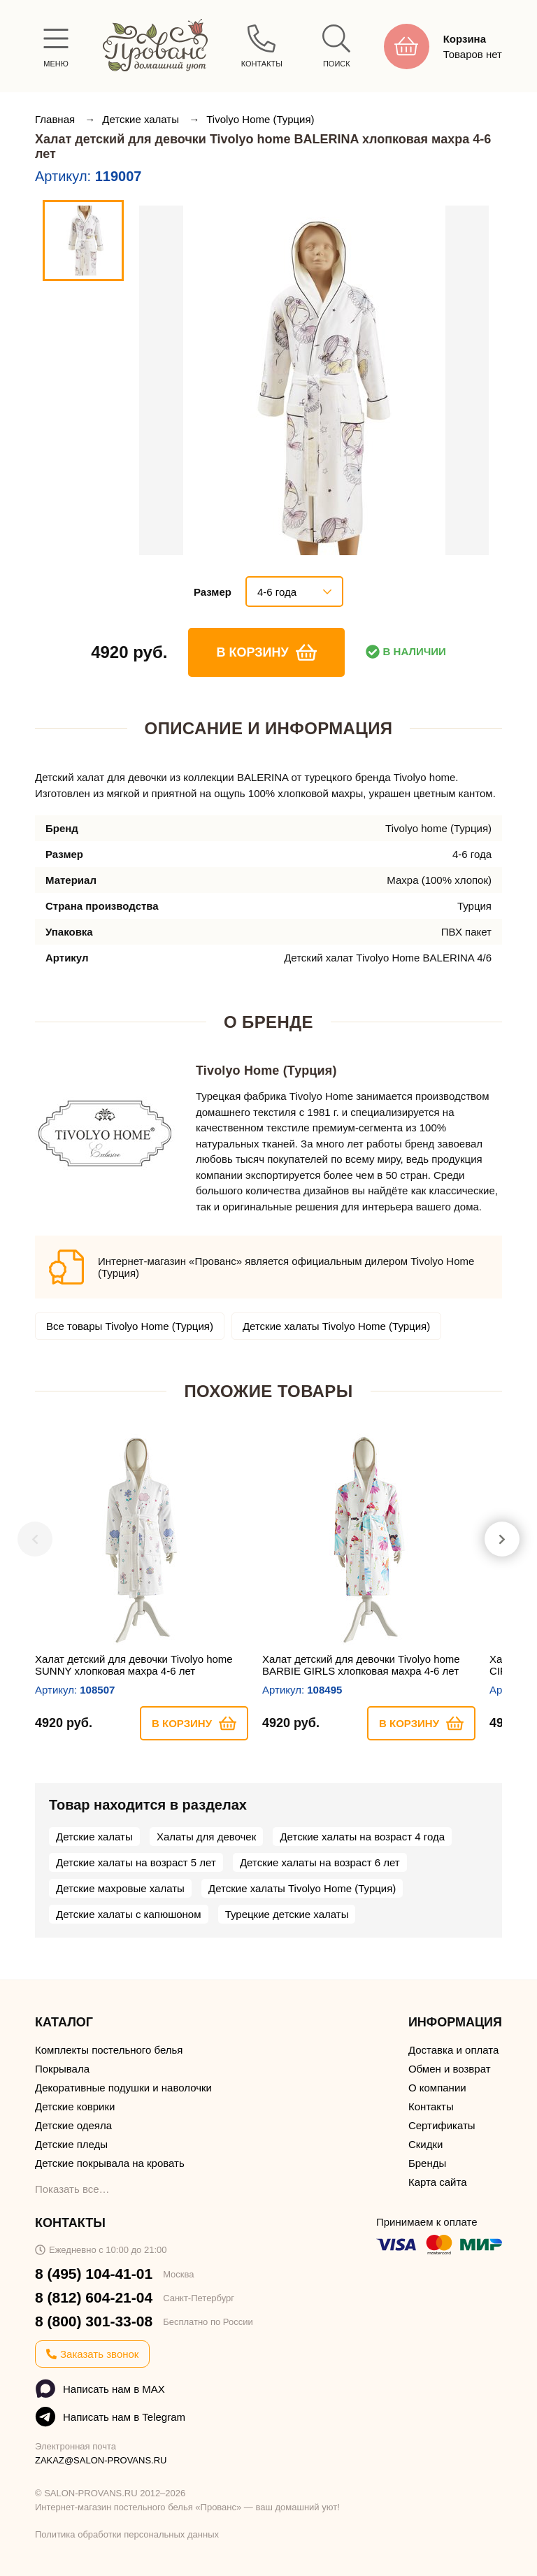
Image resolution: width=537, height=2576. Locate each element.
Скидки (425, 2144)
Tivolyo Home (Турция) (260, 119)
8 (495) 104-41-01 (93, 2274)
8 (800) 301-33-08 (93, 2321)
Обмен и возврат (449, 2069)
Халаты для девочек (206, 1836)
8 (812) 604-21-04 (93, 2297)
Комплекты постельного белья (108, 2050)
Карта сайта (437, 2182)
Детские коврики (75, 2106)
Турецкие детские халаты (287, 1914)
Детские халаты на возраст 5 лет (136, 1862)
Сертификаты (441, 2125)
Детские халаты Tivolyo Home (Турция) (336, 1326)
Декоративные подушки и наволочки (123, 2088)
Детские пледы (71, 2144)
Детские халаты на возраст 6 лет (320, 1862)
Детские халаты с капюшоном (128, 1914)
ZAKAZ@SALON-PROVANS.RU (101, 2460)
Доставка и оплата (453, 2050)
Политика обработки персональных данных (127, 2534)
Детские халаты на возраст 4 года (362, 1836)
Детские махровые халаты (120, 1888)
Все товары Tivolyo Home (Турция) (129, 1326)
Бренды (427, 2163)
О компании (437, 2088)
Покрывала (62, 2069)
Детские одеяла (73, 2125)
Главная (56, 119)
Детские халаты (142, 119)
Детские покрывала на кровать (110, 2163)
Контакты (431, 2106)
